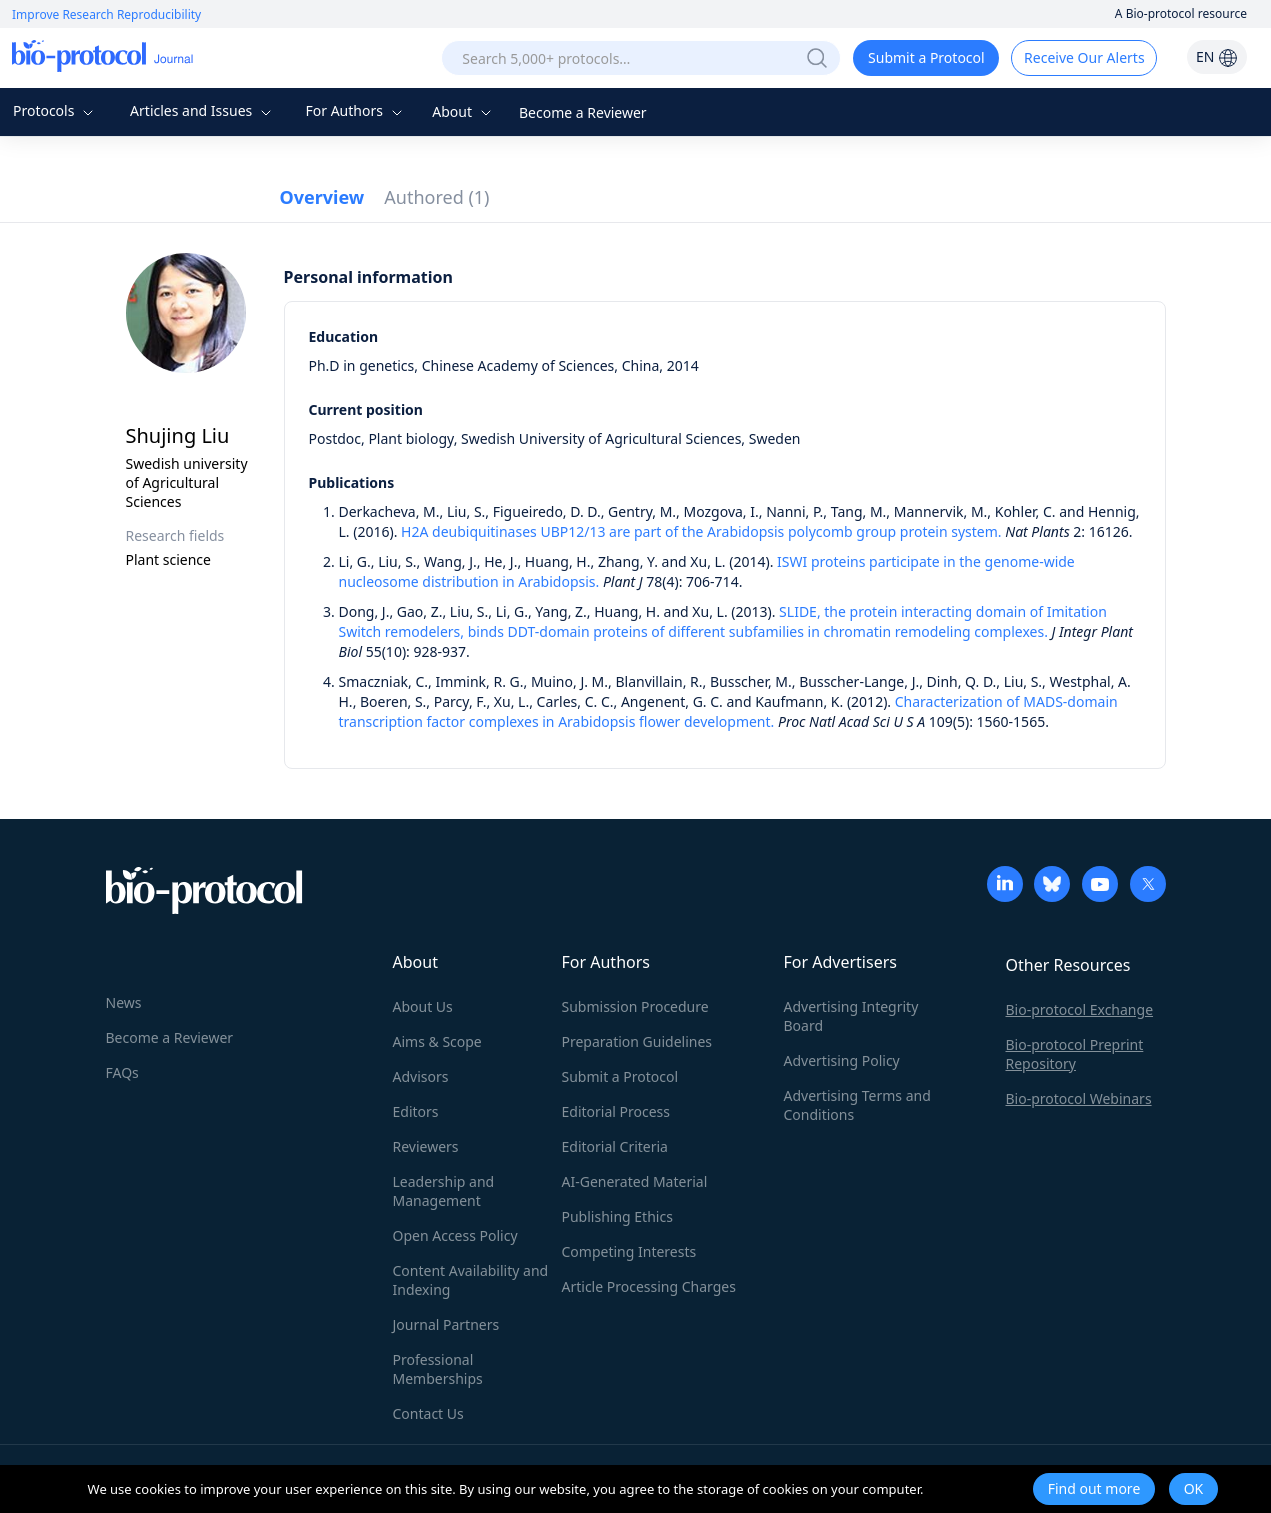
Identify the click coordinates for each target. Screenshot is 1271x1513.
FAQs (122, 1072)
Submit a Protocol (926, 57)
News (124, 1002)
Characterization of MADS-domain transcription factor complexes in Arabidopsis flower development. (728, 711)
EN (1217, 56)
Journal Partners (446, 1324)
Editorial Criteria (615, 1146)
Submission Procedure (635, 1006)
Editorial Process (616, 1111)
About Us (423, 1006)
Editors (416, 1111)
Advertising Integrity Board (851, 1016)
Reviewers (426, 1146)
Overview (322, 197)
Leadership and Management (444, 1191)
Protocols (55, 110)
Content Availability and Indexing (471, 1280)
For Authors (355, 110)
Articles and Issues (203, 110)
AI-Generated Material (635, 1181)
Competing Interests (629, 1251)
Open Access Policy (455, 1235)
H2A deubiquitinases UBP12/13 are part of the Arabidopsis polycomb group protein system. (701, 531)
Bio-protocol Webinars (1079, 1098)
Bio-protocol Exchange (1080, 1009)
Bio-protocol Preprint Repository (1075, 1054)
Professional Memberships (438, 1369)
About (463, 111)
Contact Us (428, 1413)
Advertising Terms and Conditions (857, 1105)
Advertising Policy (842, 1060)
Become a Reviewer (583, 112)
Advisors (421, 1076)
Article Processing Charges (649, 1286)
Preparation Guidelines (637, 1041)
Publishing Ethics (617, 1216)
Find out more (1094, 1488)
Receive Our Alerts (1084, 57)
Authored (436, 197)
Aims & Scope (437, 1041)
